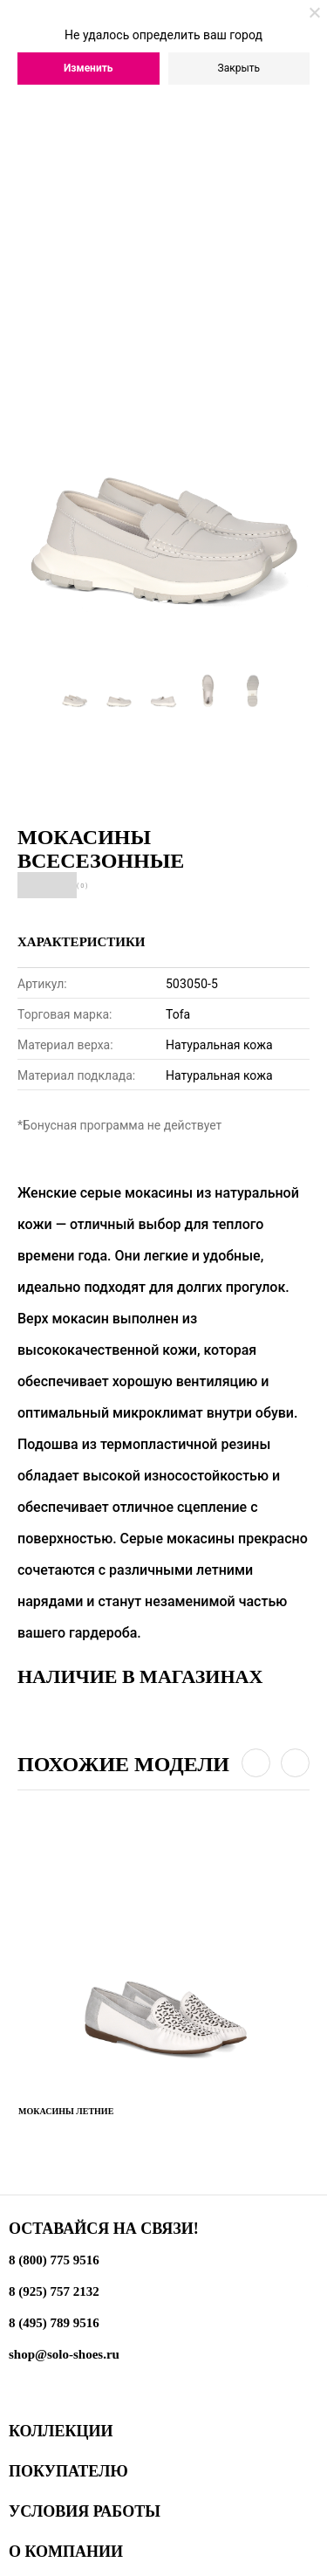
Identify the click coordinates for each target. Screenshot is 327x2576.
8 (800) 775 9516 (54, 2260)
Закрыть (239, 68)
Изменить (88, 68)
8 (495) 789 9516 (54, 2323)
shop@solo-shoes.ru (64, 2354)
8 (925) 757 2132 (54, 2291)
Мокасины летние (65, 2111)
